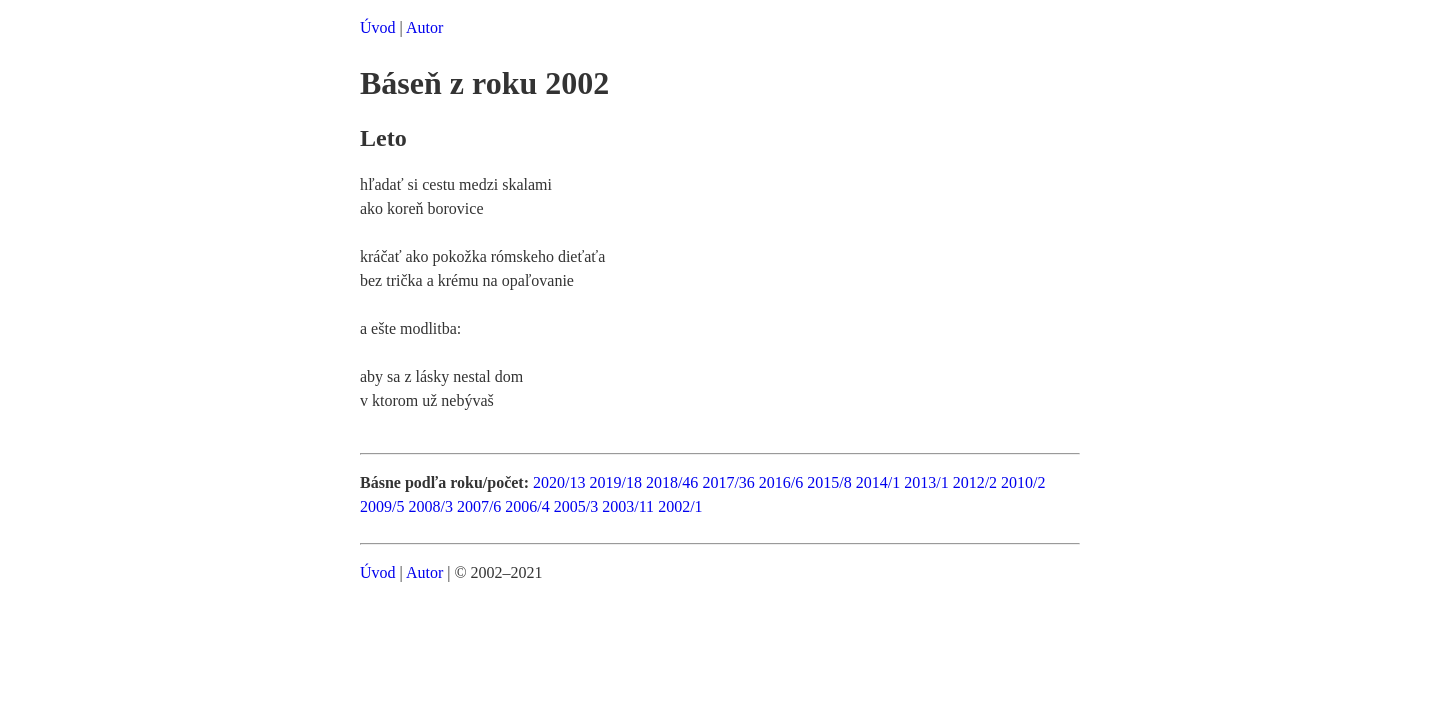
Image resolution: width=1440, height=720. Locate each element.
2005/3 (576, 506)
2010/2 (1023, 482)
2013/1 (926, 482)
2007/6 (479, 506)
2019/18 (615, 482)
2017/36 (728, 482)
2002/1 (680, 506)
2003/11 (628, 506)
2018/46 (672, 482)
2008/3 (430, 506)
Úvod (378, 27)
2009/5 (382, 506)
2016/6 (781, 482)
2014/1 (878, 482)
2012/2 (975, 482)
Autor (424, 27)
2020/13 (559, 482)
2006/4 (527, 506)
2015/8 (829, 482)
